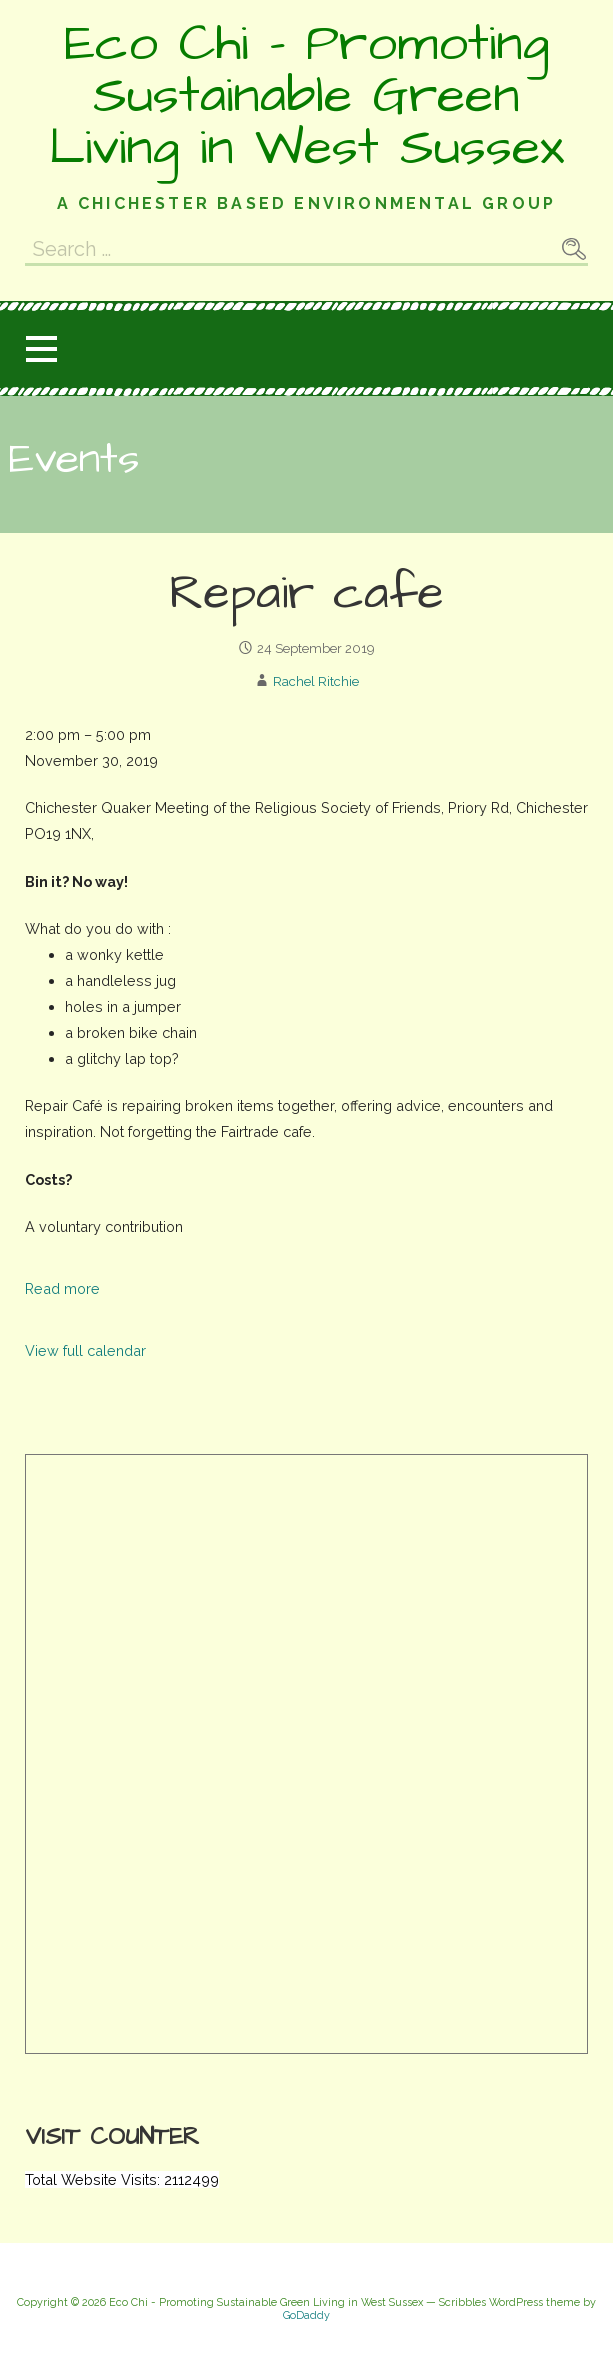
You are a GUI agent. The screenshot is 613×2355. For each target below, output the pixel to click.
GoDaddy (306, 2315)
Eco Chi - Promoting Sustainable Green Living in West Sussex (306, 96)
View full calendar (85, 1350)
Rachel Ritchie (316, 681)
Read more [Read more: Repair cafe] (62, 1288)
